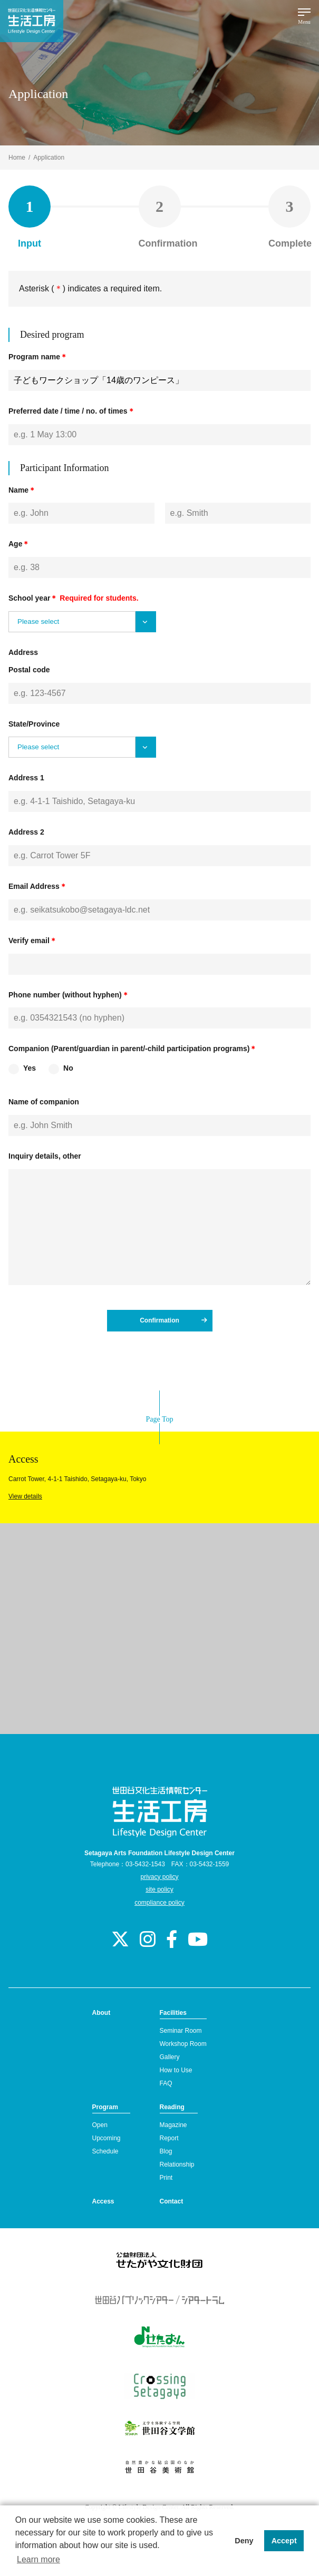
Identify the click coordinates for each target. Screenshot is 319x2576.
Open (100, 2125)
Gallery (170, 2057)
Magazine (173, 2125)
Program (105, 2107)
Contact (171, 2201)
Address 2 (26, 832)
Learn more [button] (38, 2559)
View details (25, 1496)
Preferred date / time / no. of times (71, 411)
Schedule (105, 2151)
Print (166, 2177)
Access (103, 2201)
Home (16, 157)
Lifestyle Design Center (31, 21)
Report (169, 2138)
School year (73, 598)
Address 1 (26, 777)
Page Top (159, 1419)
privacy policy (159, 1876)
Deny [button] (244, 2540)
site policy (159, 1889)
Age (19, 544)
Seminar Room (181, 2030)
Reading (172, 2107)
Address (23, 652)
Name (22, 490)
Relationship (177, 2164)
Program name (37, 356)
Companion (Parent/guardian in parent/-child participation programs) (132, 1048)
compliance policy (159, 1902)
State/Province (34, 724)
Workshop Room (183, 2044)
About (101, 2012)
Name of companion (43, 1102)
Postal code (29, 669)
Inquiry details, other (44, 1156)
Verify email (32, 940)
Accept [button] (284, 2540)
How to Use (176, 2070)
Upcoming (106, 2138)
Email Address (37, 886)
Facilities (173, 2012)
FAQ (166, 2083)
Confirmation (173, 1320)
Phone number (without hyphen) (68, 995)
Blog (166, 2151)
